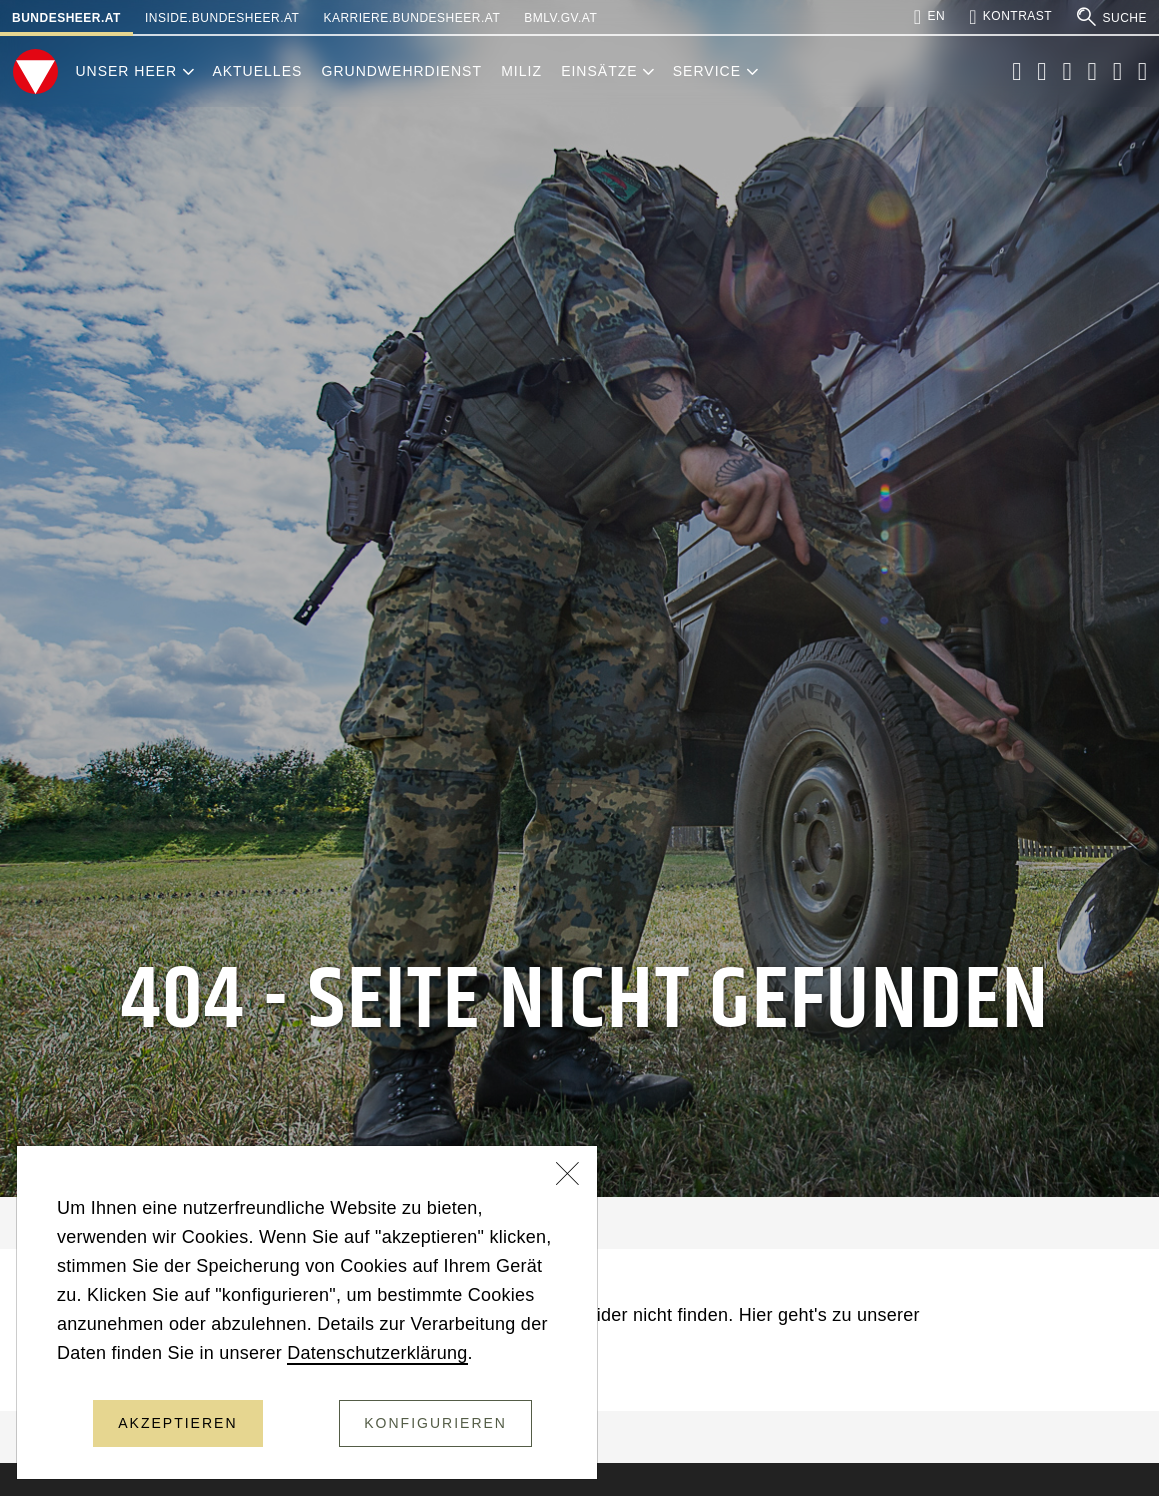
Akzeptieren (177, 1423)
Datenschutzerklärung (377, 1353)
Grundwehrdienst (402, 71)
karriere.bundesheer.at (411, 18)
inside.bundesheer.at (222, 18)
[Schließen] (568, 1176)
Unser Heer (126, 71)
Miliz (521, 71)
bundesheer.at (66, 18)
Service (707, 71)
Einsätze (599, 71)
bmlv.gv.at (560, 18)
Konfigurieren (435, 1423)
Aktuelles (257, 71)
